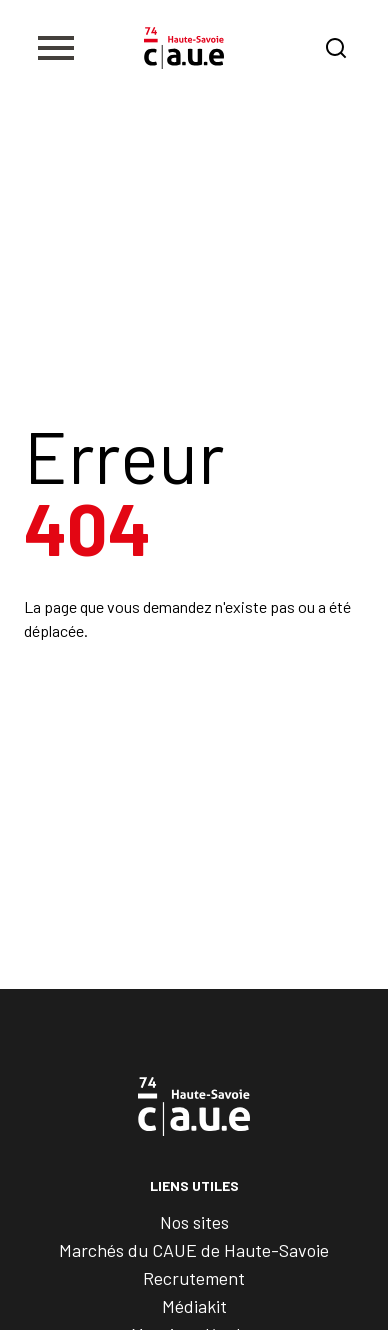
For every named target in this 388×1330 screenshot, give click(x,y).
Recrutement (194, 1278)
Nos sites (194, 1222)
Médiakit (194, 1306)
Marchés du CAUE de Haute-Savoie (194, 1250)
